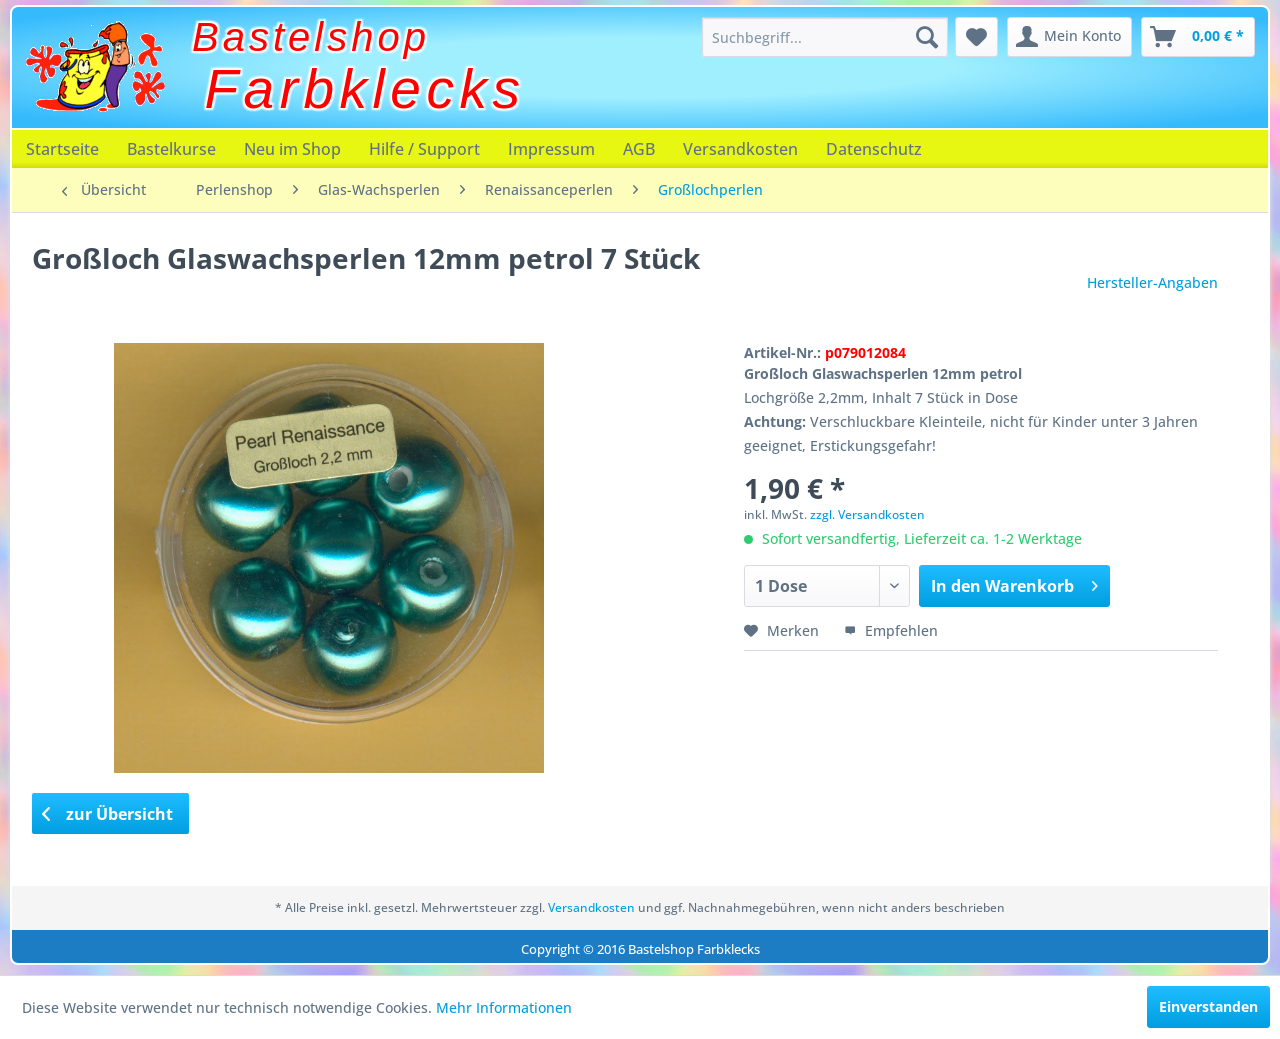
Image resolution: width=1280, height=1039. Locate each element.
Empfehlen (891, 630)
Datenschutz (874, 149)
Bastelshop (311, 37)
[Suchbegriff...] (825, 37)
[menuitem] (825, 37)
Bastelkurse (171, 149)
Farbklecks (365, 89)
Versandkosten (740, 149)
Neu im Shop (292, 149)
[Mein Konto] (1069, 37)
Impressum (551, 149)
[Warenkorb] (1198, 37)
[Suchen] (927, 37)
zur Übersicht (108, 814)
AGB (639, 149)
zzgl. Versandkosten (867, 514)
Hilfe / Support (424, 149)
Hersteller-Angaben (1152, 282)
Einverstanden (1208, 1006)
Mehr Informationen (504, 1007)
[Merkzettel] (976, 37)
